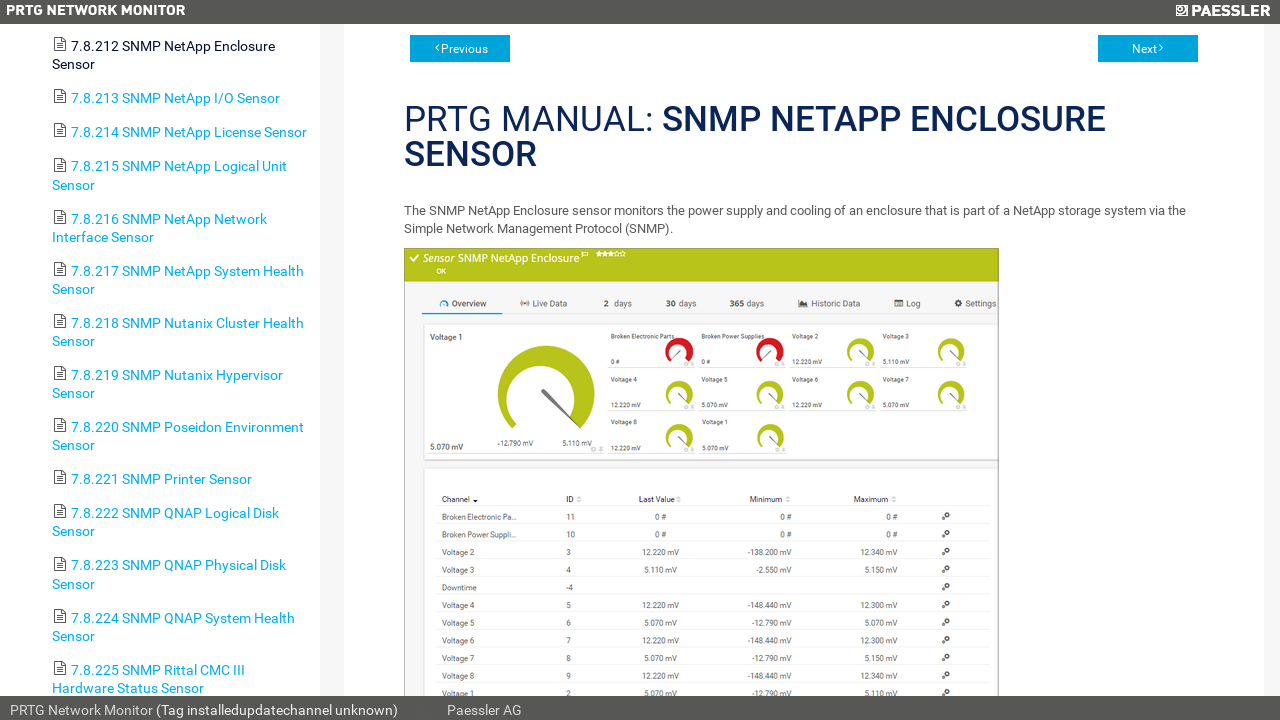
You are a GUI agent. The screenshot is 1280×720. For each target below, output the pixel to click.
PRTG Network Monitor (81, 710)
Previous (464, 49)
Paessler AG (484, 710)
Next (1144, 49)
